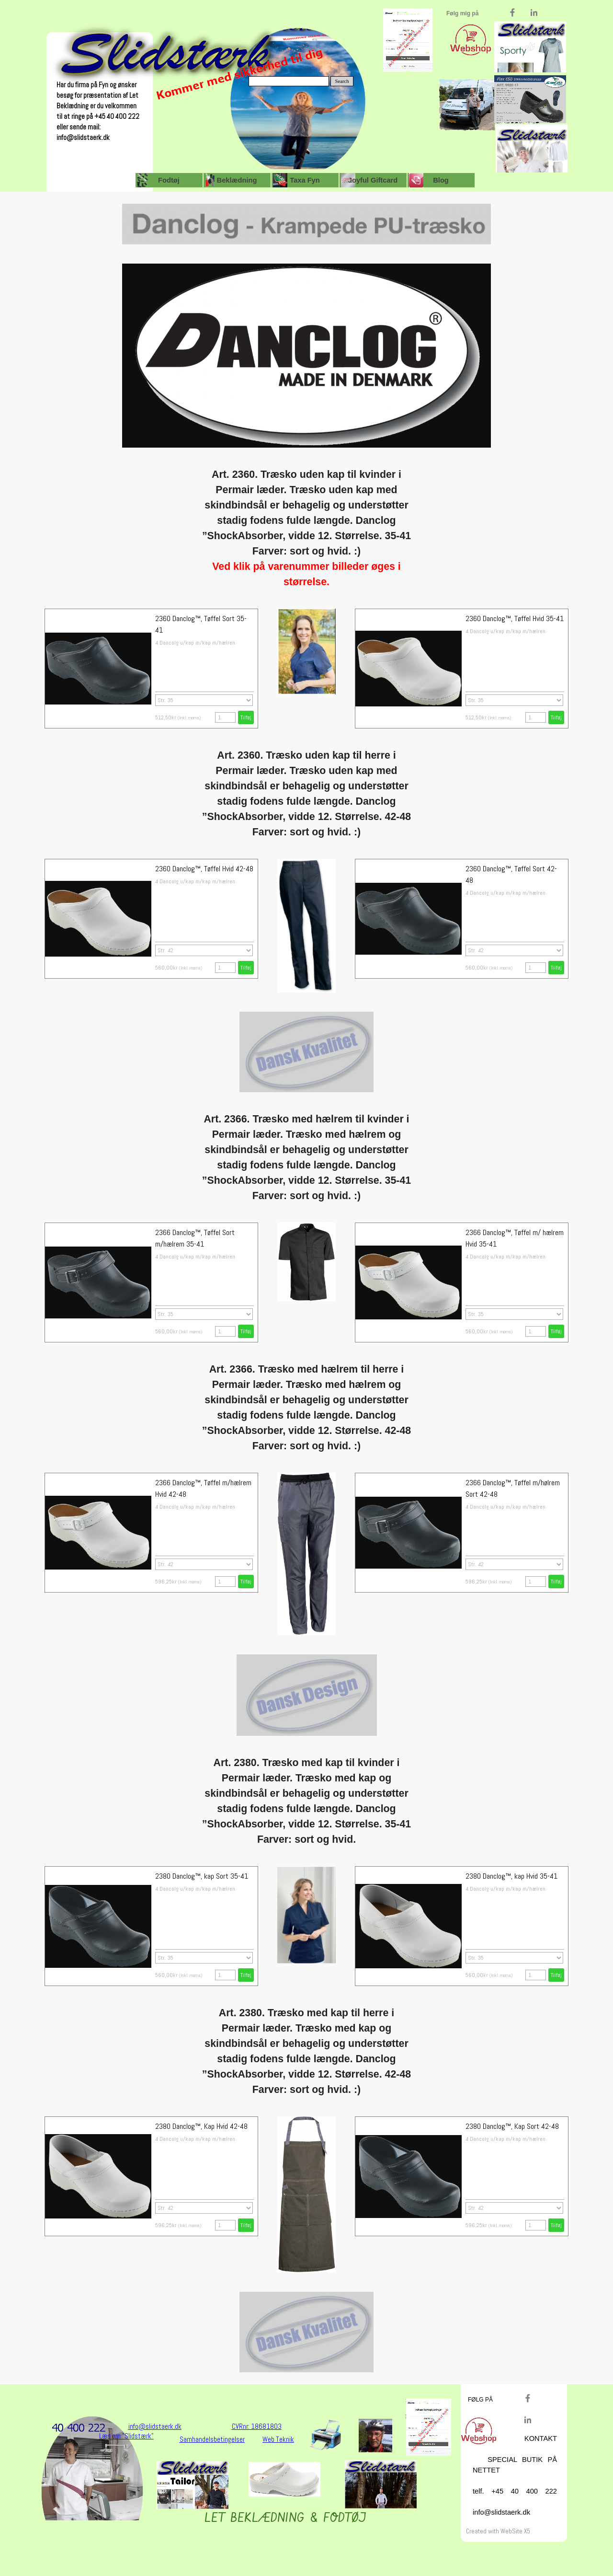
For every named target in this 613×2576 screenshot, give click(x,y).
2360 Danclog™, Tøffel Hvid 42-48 (204, 869)
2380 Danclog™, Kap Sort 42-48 (512, 2126)
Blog (441, 180)
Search (342, 81)
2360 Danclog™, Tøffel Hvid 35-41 (514, 618)
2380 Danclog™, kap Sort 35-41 (201, 1876)
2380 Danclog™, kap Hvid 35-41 (511, 1876)
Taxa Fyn (304, 180)
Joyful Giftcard (372, 180)
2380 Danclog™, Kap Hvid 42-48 (201, 2126)
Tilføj (556, 717)
